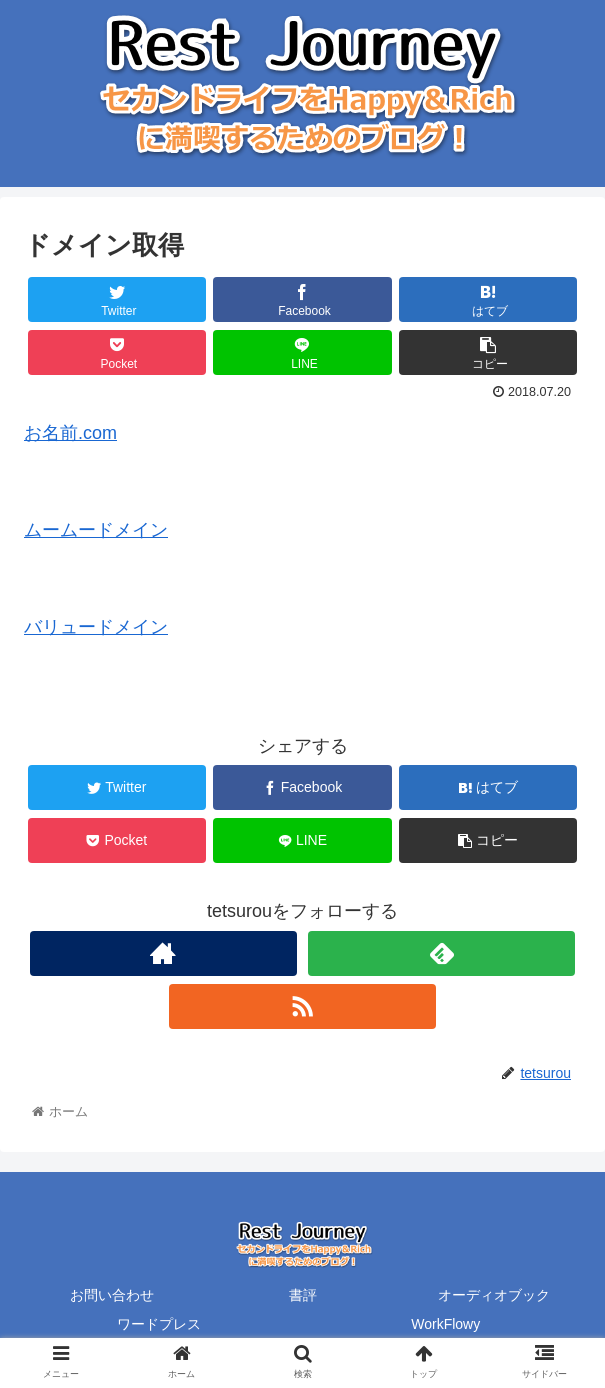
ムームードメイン (96, 530)
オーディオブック (494, 1295)
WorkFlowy (445, 1324)
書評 (303, 1295)
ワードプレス (159, 1324)
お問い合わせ (112, 1295)
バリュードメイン (96, 627)
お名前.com (70, 433)
